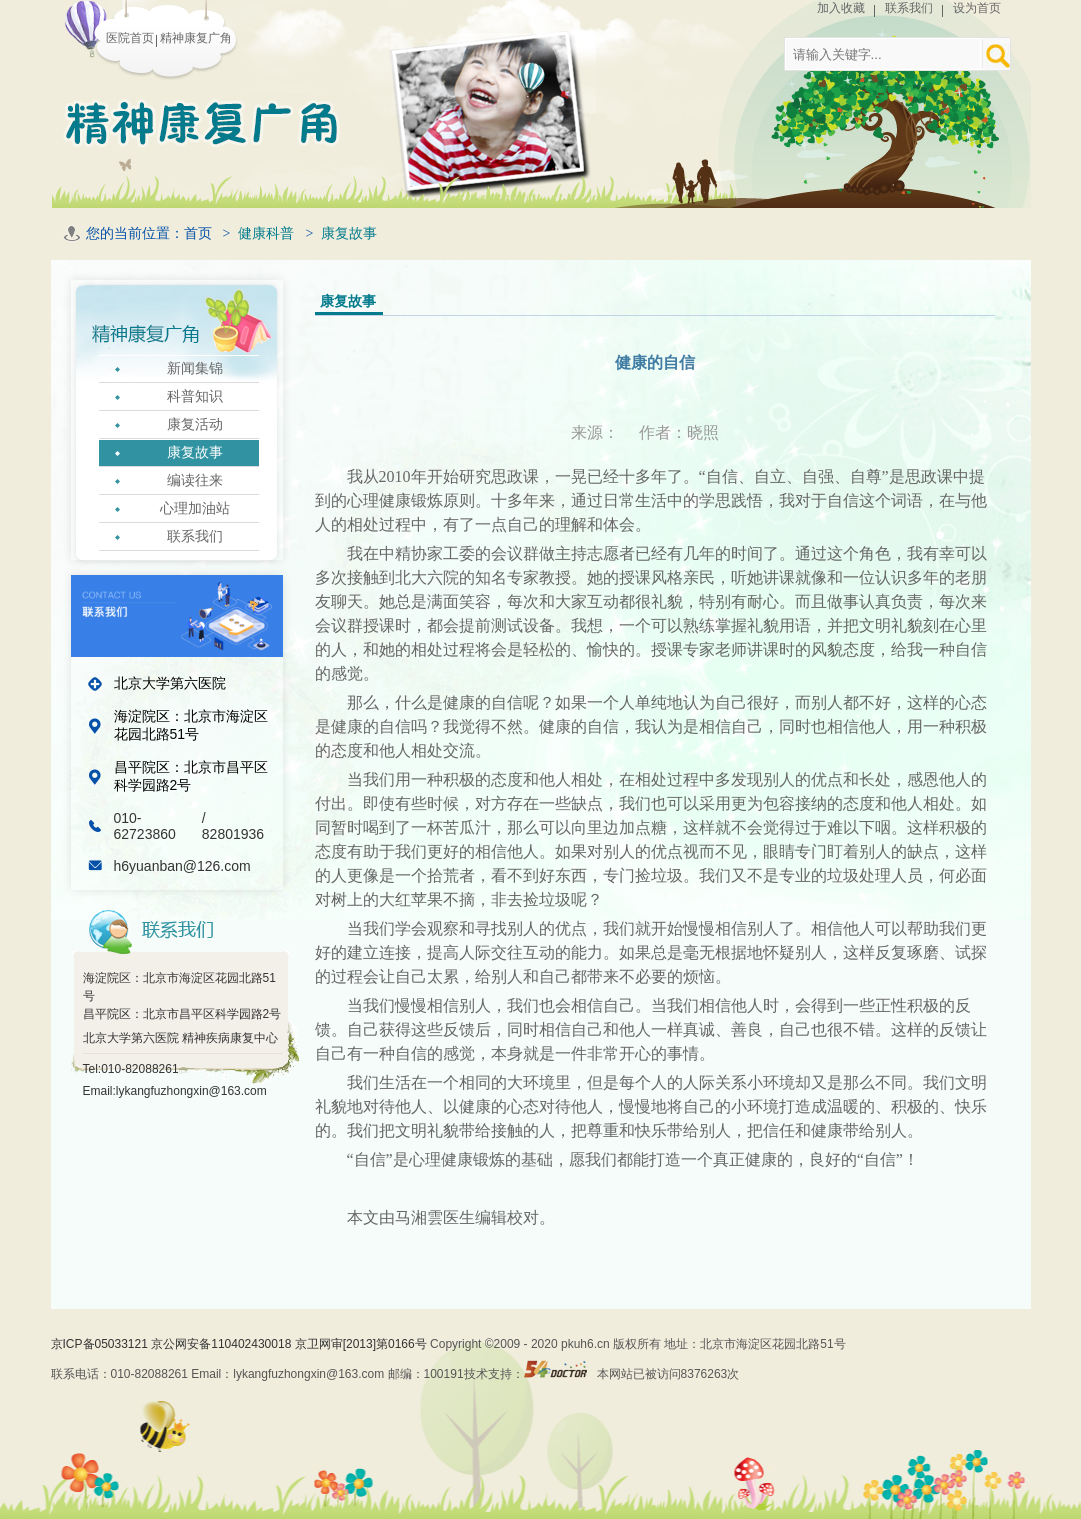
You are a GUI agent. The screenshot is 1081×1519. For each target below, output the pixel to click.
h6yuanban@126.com (182, 866)
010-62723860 (147, 826)
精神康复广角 (196, 38)
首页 (198, 233)
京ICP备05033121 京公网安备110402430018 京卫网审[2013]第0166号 (241, 1344)
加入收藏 (841, 8)
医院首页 (130, 38)
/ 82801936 (233, 826)
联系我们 (909, 8)
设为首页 (977, 8)
